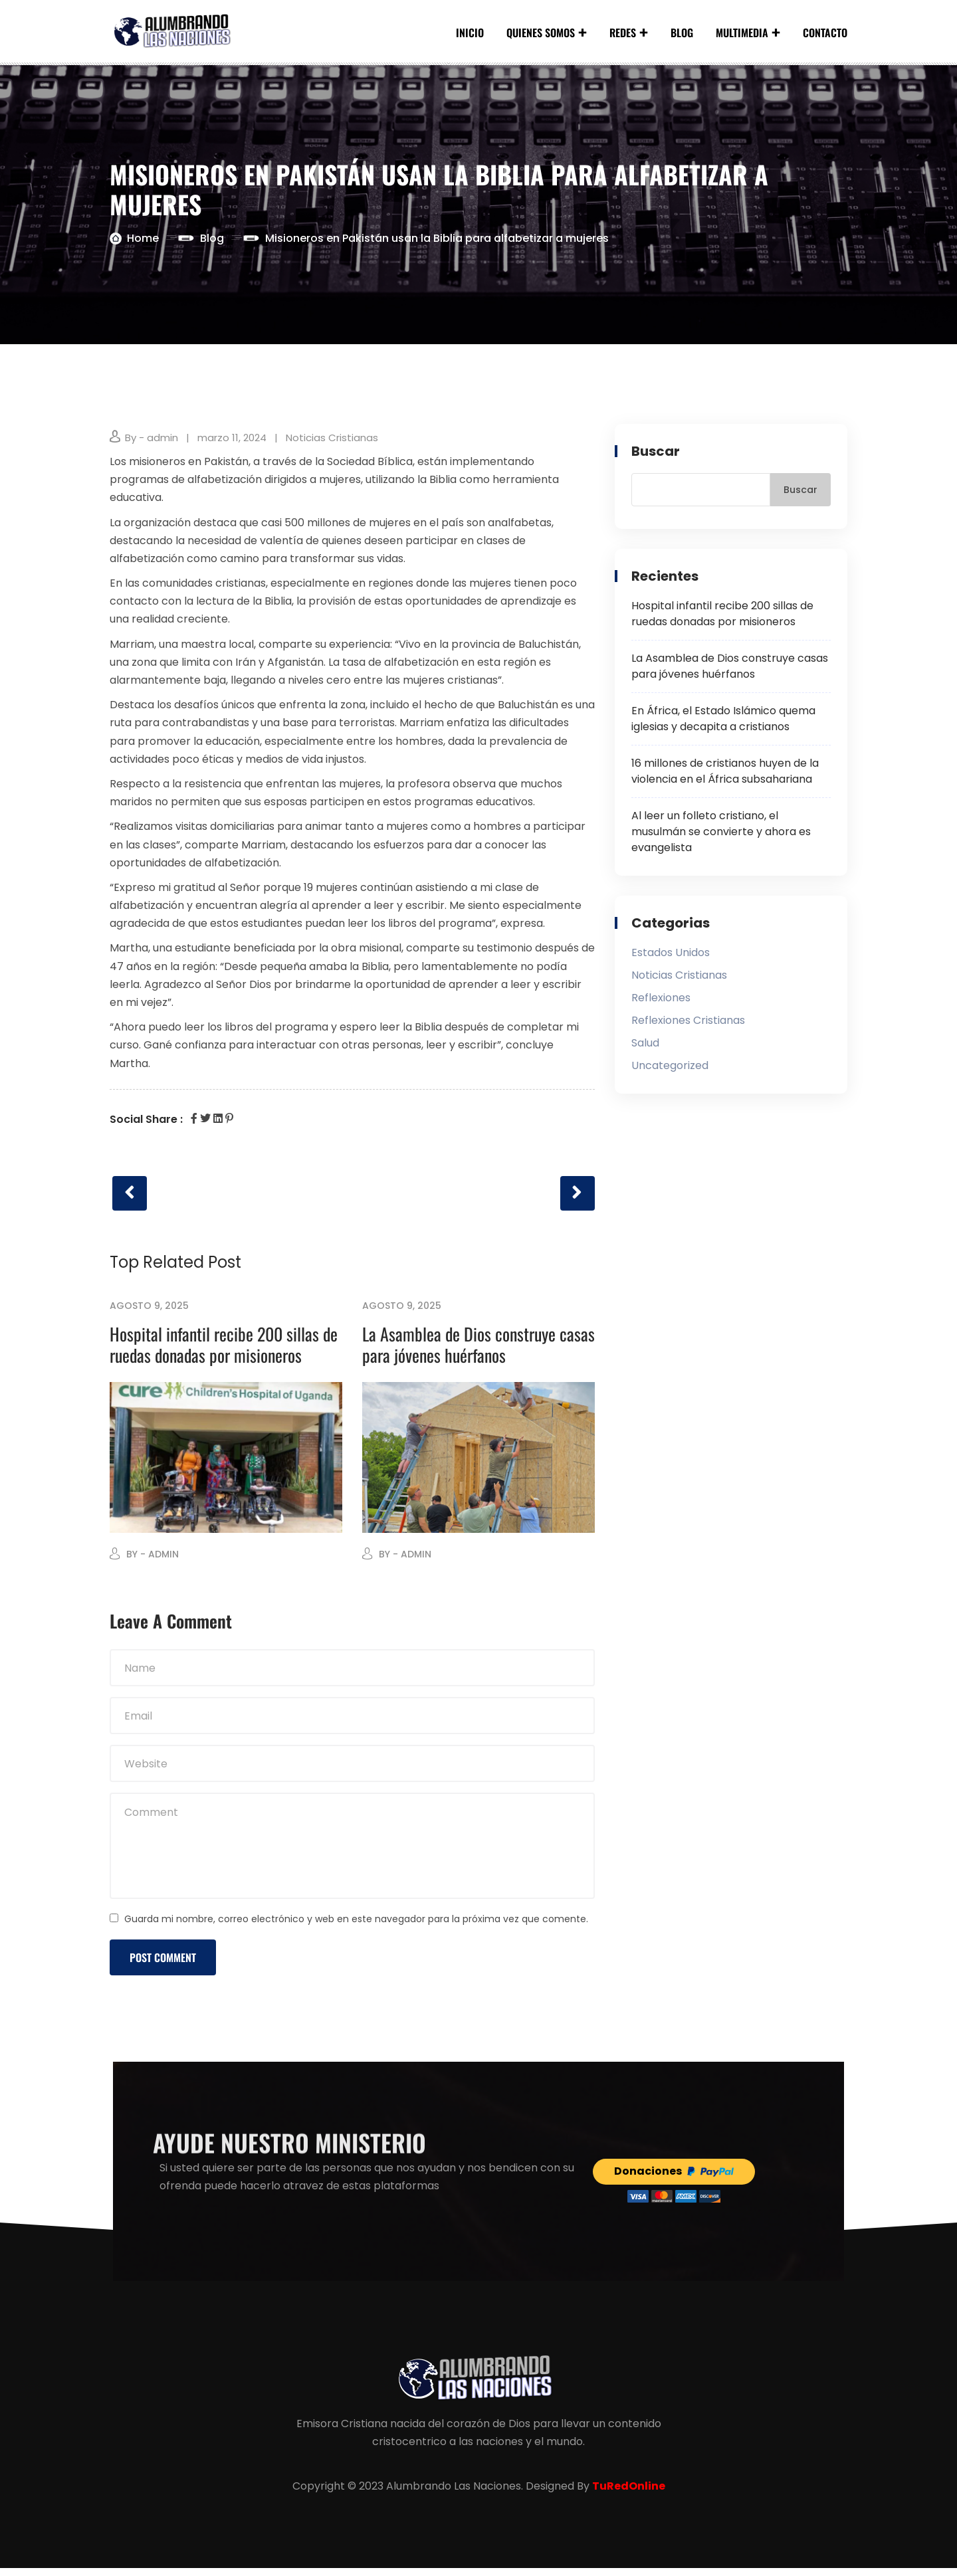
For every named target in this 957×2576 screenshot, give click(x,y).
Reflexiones (661, 1001)
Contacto (825, 33)
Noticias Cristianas (332, 441)
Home (143, 242)
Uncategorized (669, 1069)
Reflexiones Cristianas (688, 1024)
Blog (682, 33)
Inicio (470, 33)
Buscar (655, 455)
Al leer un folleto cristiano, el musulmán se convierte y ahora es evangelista (721, 835)
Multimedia (742, 33)
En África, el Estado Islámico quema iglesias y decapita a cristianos (723, 722)
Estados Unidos (670, 956)
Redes (622, 33)
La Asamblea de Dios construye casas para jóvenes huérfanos (478, 1351)
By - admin (151, 441)
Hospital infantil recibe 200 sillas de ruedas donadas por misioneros (224, 1351)
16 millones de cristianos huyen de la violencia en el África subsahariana (725, 775)
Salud (645, 1046)
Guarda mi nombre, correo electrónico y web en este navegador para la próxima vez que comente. (356, 1926)
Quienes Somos (540, 33)
